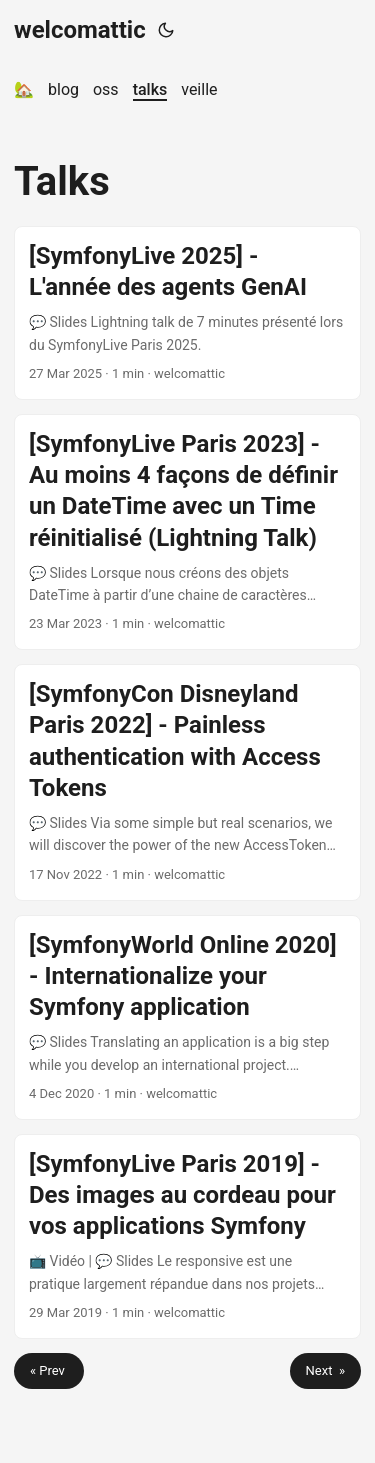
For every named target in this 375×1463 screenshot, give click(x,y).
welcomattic (80, 30)
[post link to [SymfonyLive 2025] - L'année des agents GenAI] (187, 313)
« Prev (49, 1370)
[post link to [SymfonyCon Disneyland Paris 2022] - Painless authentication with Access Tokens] (187, 782)
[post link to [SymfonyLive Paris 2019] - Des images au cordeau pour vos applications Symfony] (187, 1236)
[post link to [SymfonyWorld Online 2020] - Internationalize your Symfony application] (187, 1017)
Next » (325, 1370)
